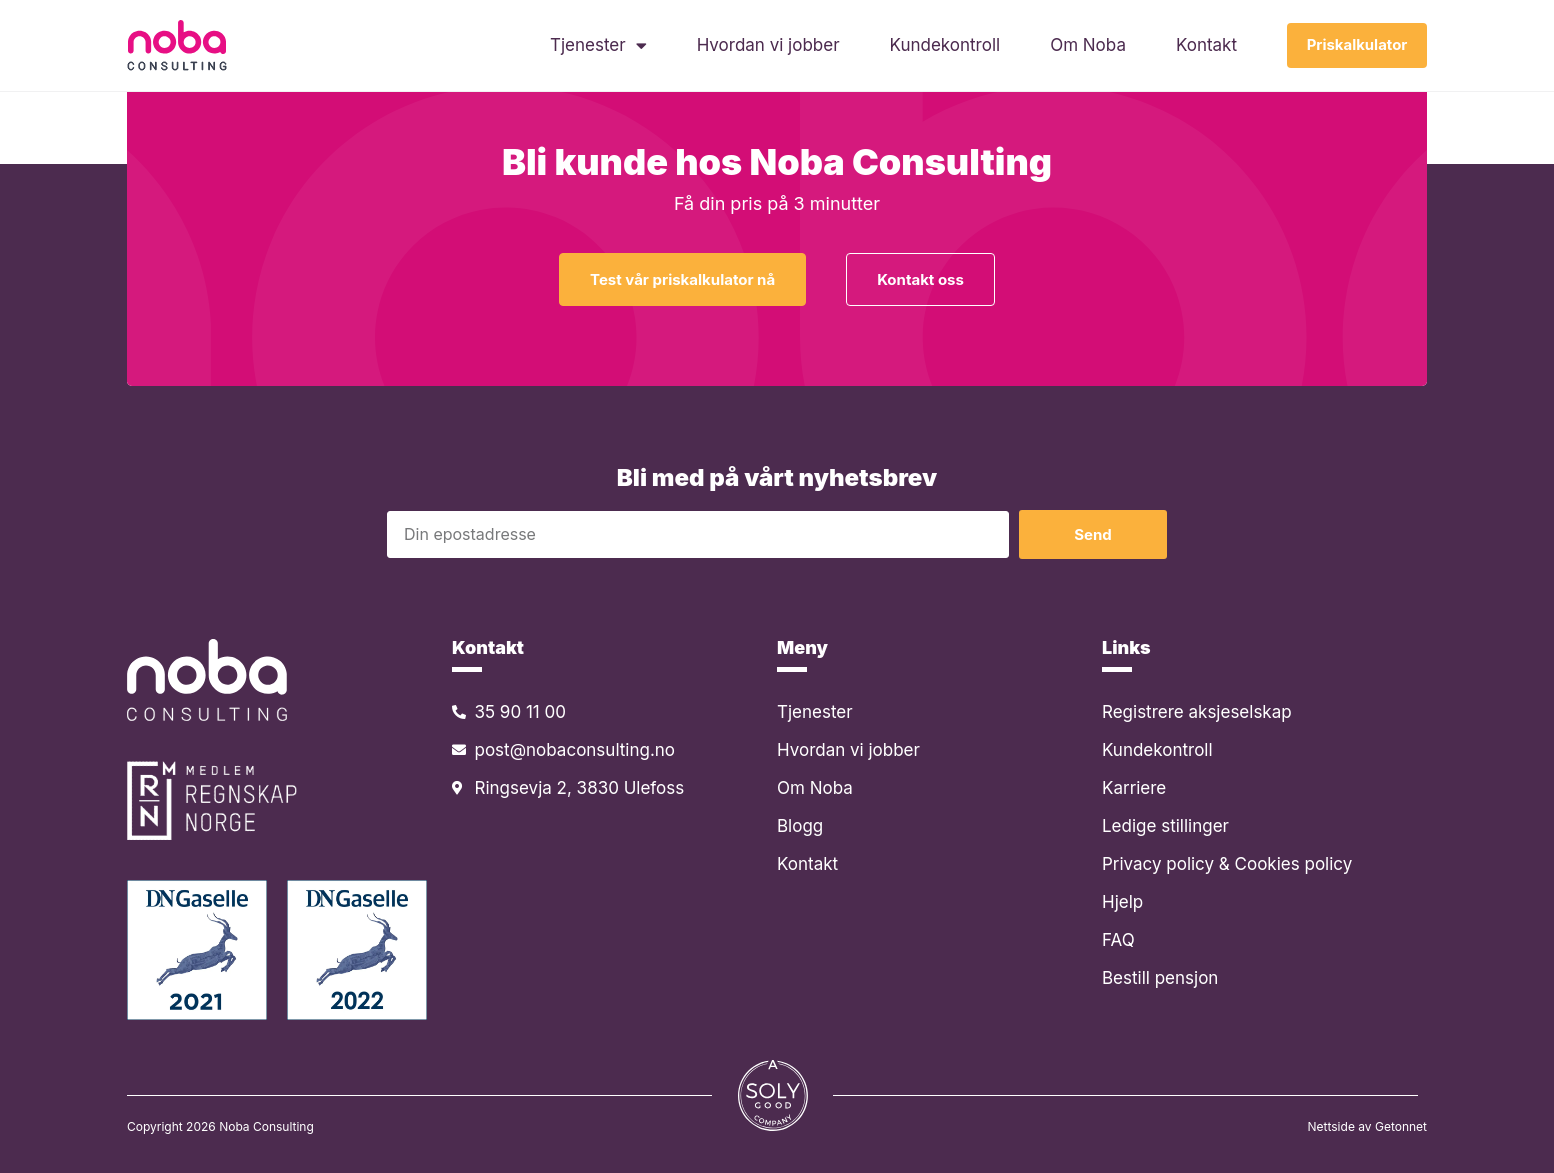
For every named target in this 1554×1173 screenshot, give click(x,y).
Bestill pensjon (1160, 978)
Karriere (1134, 788)
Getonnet (1401, 1126)
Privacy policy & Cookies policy (1227, 864)
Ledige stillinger (1165, 826)
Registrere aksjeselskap (1197, 712)
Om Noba (1087, 46)
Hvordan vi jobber (766, 46)
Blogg (800, 826)
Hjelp (1122, 902)
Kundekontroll (943, 46)
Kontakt (1205, 46)
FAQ (1118, 940)
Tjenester (597, 46)
